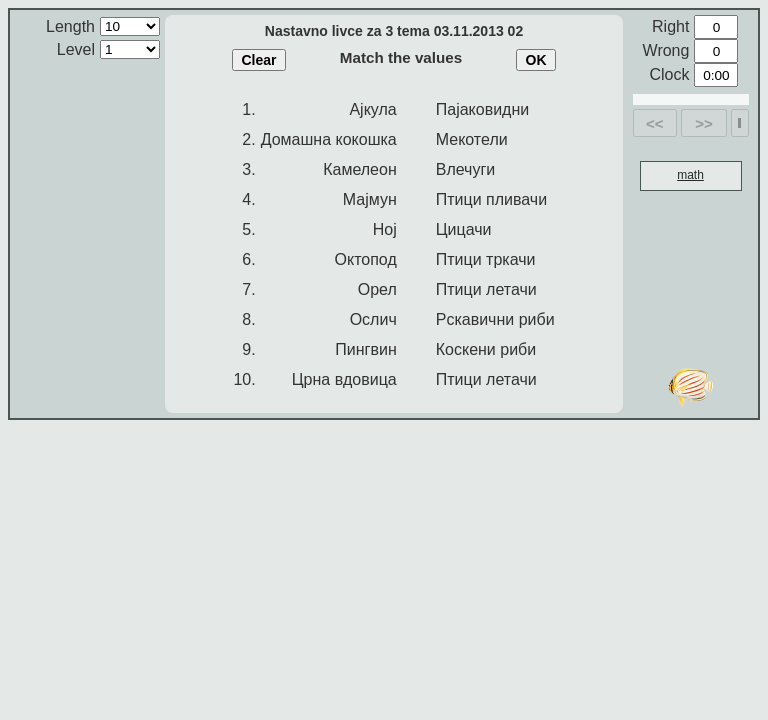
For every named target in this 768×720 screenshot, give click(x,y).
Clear (258, 60)
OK (536, 60)
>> (704, 123)
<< (655, 123)
